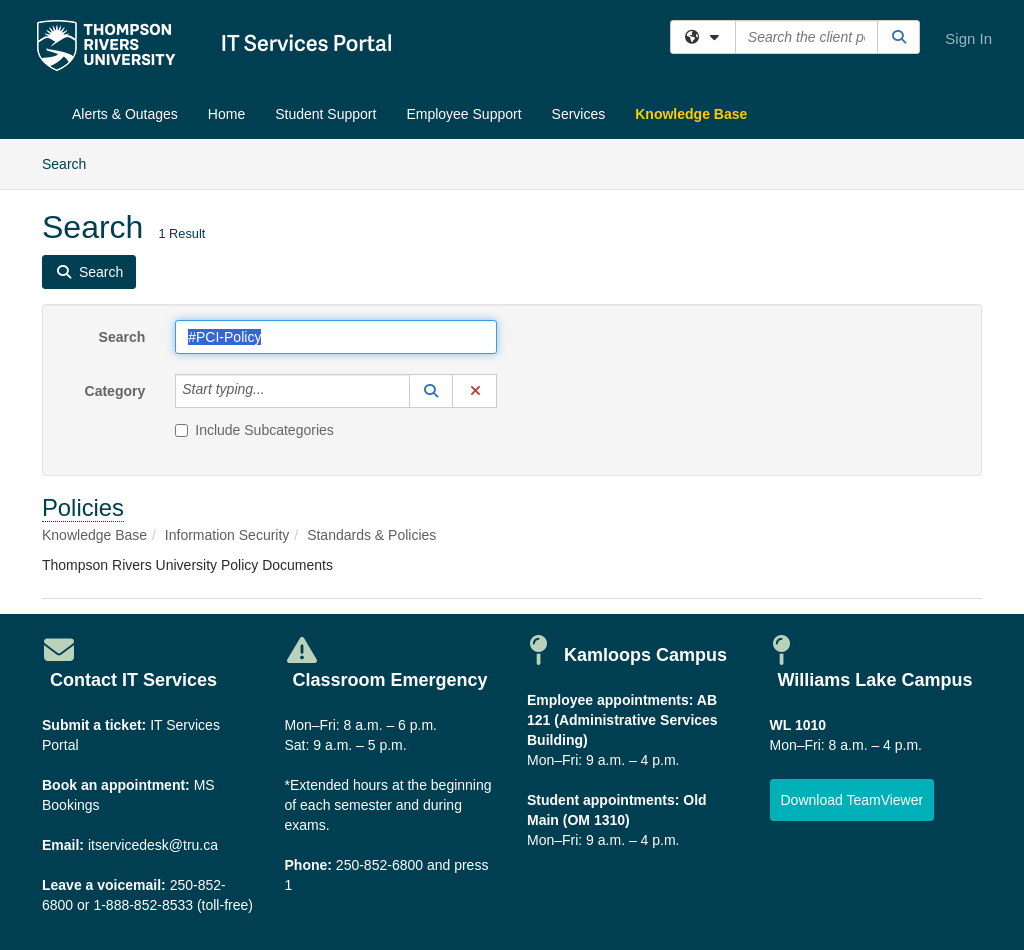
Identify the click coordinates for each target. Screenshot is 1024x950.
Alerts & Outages (125, 114)
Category (115, 391)
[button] (431, 391)
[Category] (276, 391)
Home (226, 114)
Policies (83, 507)
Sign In (968, 38)
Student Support (325, 114)
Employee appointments (608, 700)
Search (71, 162)
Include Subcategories (254, 430)
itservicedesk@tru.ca (153, 845)
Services (579, 114)
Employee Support (463, 114)
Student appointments (601, 800)
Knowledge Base (691, 114)
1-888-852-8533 (143, 905)
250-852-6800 (379, 865)
